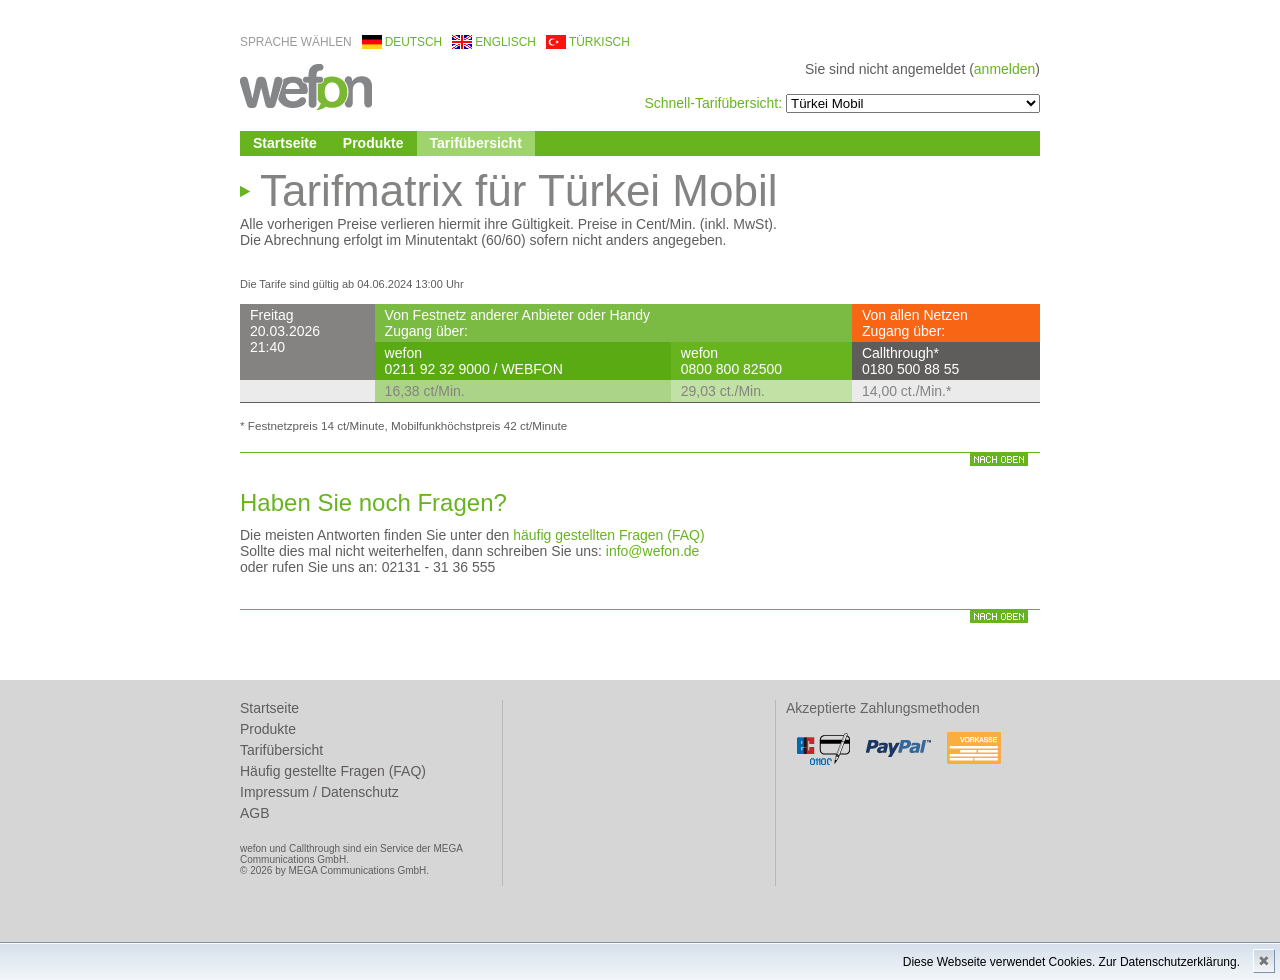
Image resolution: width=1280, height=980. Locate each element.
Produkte (373, 143)
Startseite (285, 143)
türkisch (599, 42)
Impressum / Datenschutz (319, 792)
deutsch (413, 42)
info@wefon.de (653, 551)
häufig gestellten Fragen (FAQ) (608, 535)
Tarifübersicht (476, 143)
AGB (255, 813)
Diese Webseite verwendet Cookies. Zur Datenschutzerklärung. (1071, 962)
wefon (306, 85)
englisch (505, 42)
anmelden (1005, 69)
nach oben (999, 459)
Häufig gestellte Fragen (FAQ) (333, 771)
